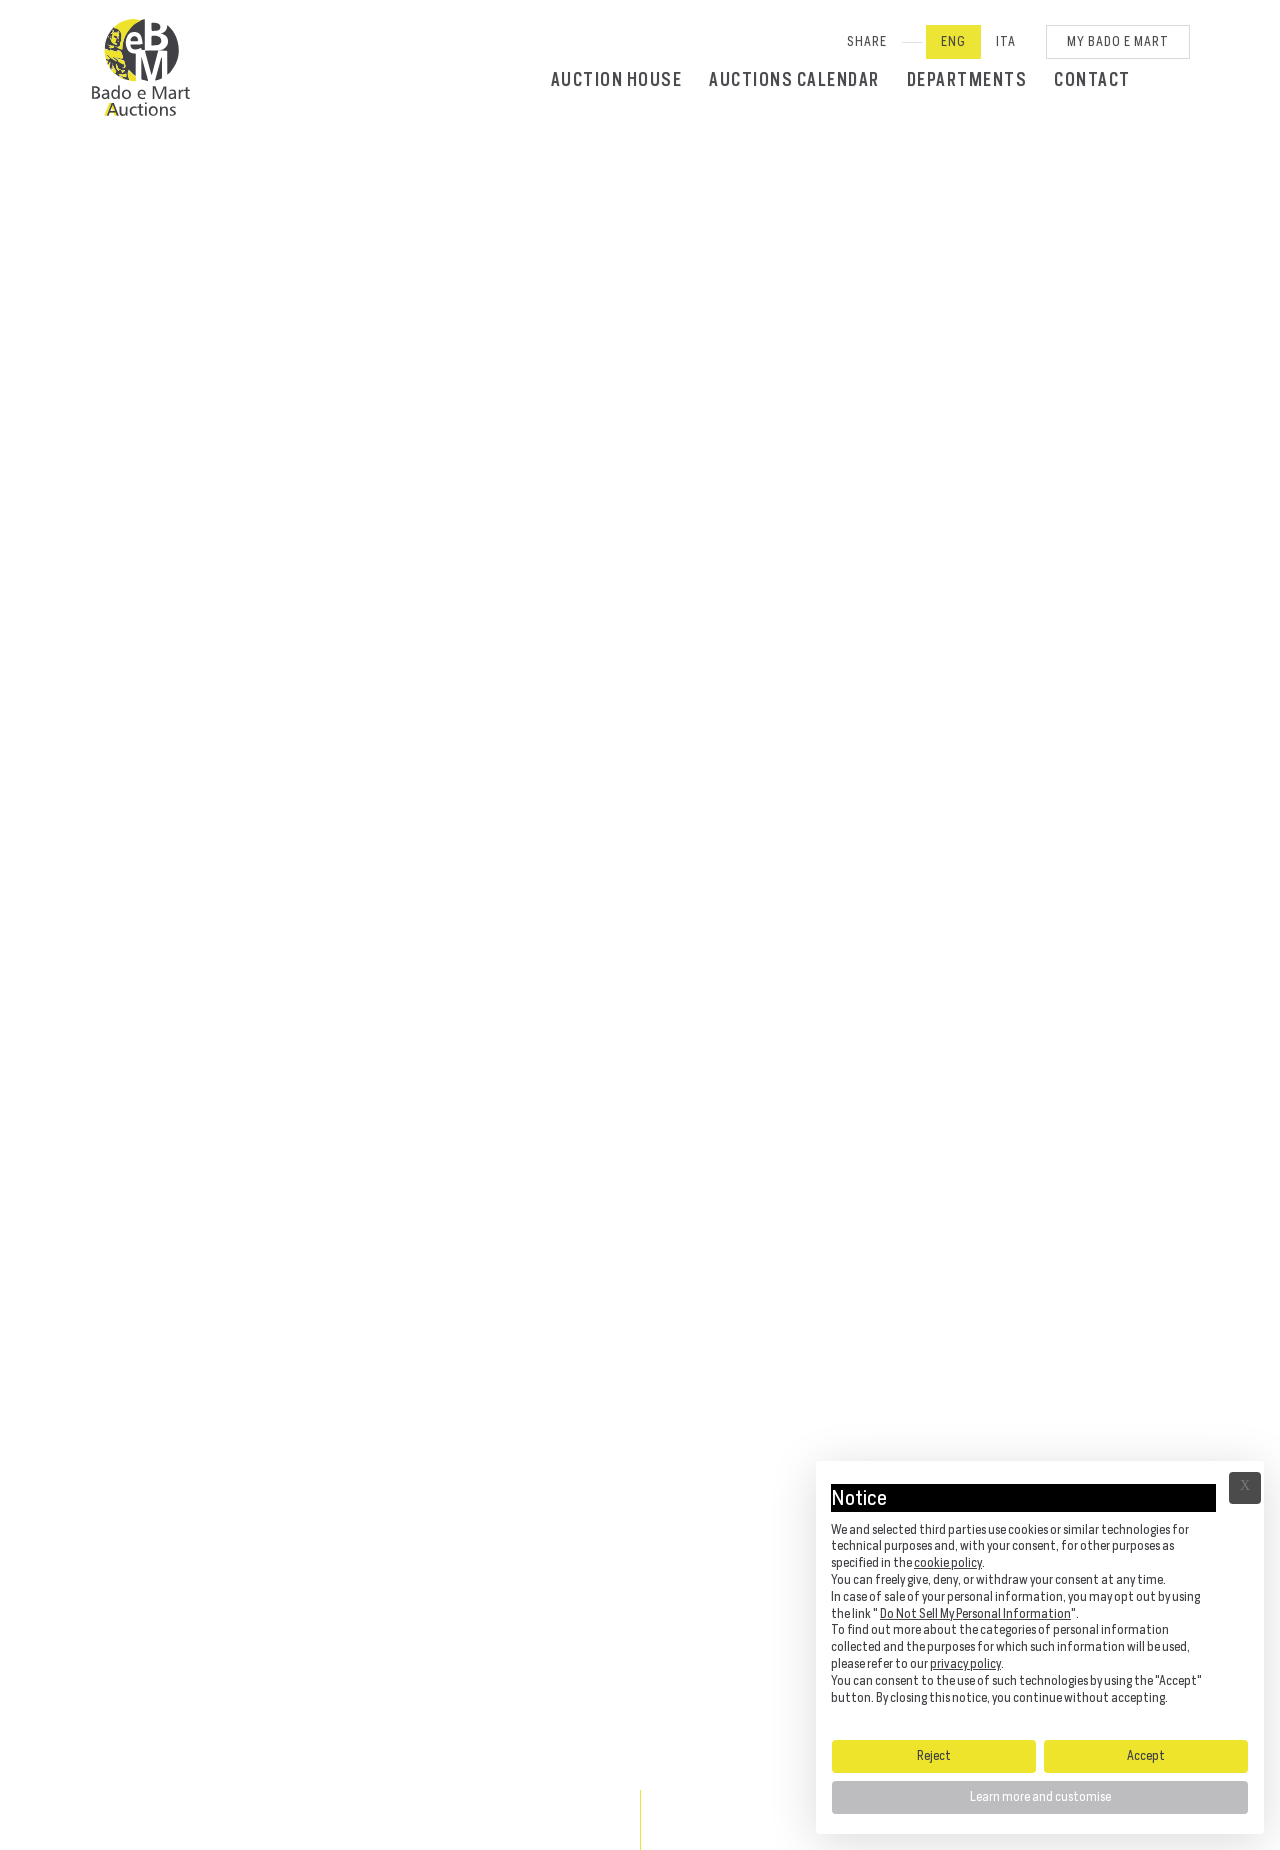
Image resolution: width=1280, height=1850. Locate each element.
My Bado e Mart (1118, 41)
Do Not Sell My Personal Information (975, 1613)
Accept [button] (1146, 1755)
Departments (967, 79)
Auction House (617, 79)
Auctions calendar (794, 79)
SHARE (867, 41)
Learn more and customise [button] (1040, 1796)
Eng (953, 41)
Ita (1006, 41)
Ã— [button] (1245, 1488)
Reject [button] (934, 1755)
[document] (1040, 1599)
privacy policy (965, 1663)
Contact (1092, 79)
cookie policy (948, 1562)
